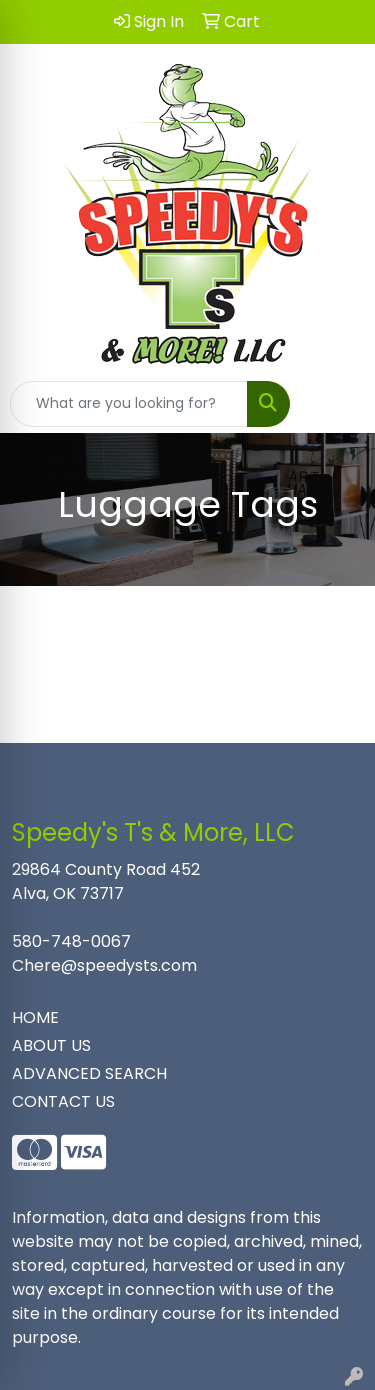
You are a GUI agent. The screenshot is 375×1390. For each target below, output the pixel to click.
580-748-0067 (71, 941)
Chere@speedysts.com (104, 965)
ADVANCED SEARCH (89, 1073)
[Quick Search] (129, 404)
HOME (35, 1017)
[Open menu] (335, 404)
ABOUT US (51, 1045)
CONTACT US (63, 1101)
